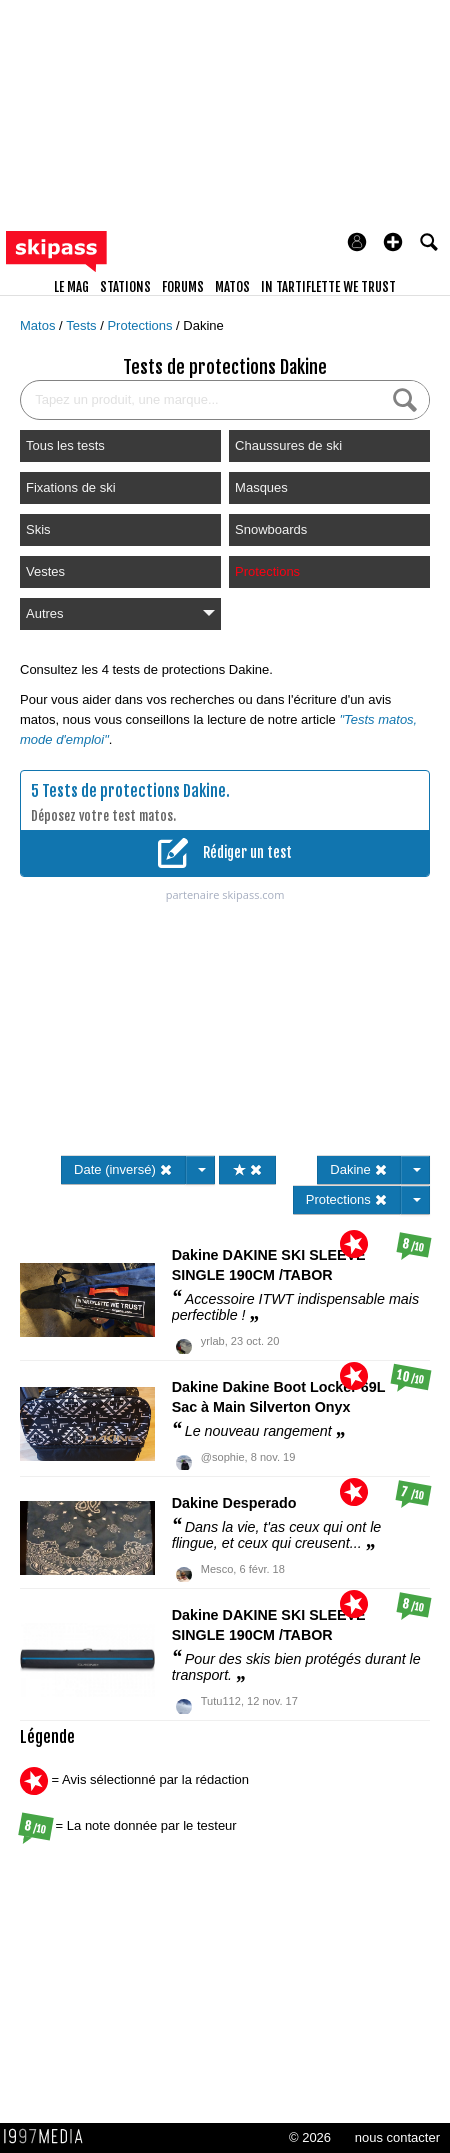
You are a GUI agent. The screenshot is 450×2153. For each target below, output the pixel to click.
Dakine (203, 325)
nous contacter (397, 2137)
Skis (38, 529)
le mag (71, 287)
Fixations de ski (71, 487)
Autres (120, 613)
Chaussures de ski (288, 445)
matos (232, 287)
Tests (83, 325)
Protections (141, 325)
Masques (261, 487)
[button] (393, 242)
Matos (39, 325)
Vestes (45, 571)
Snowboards (271, 529)
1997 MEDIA (49, 2137)
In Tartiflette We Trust (328, 287)
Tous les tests (65, 445)
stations (125, 287)
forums (183, 287)
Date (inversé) (123, 1169)
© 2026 (310, 2137)
